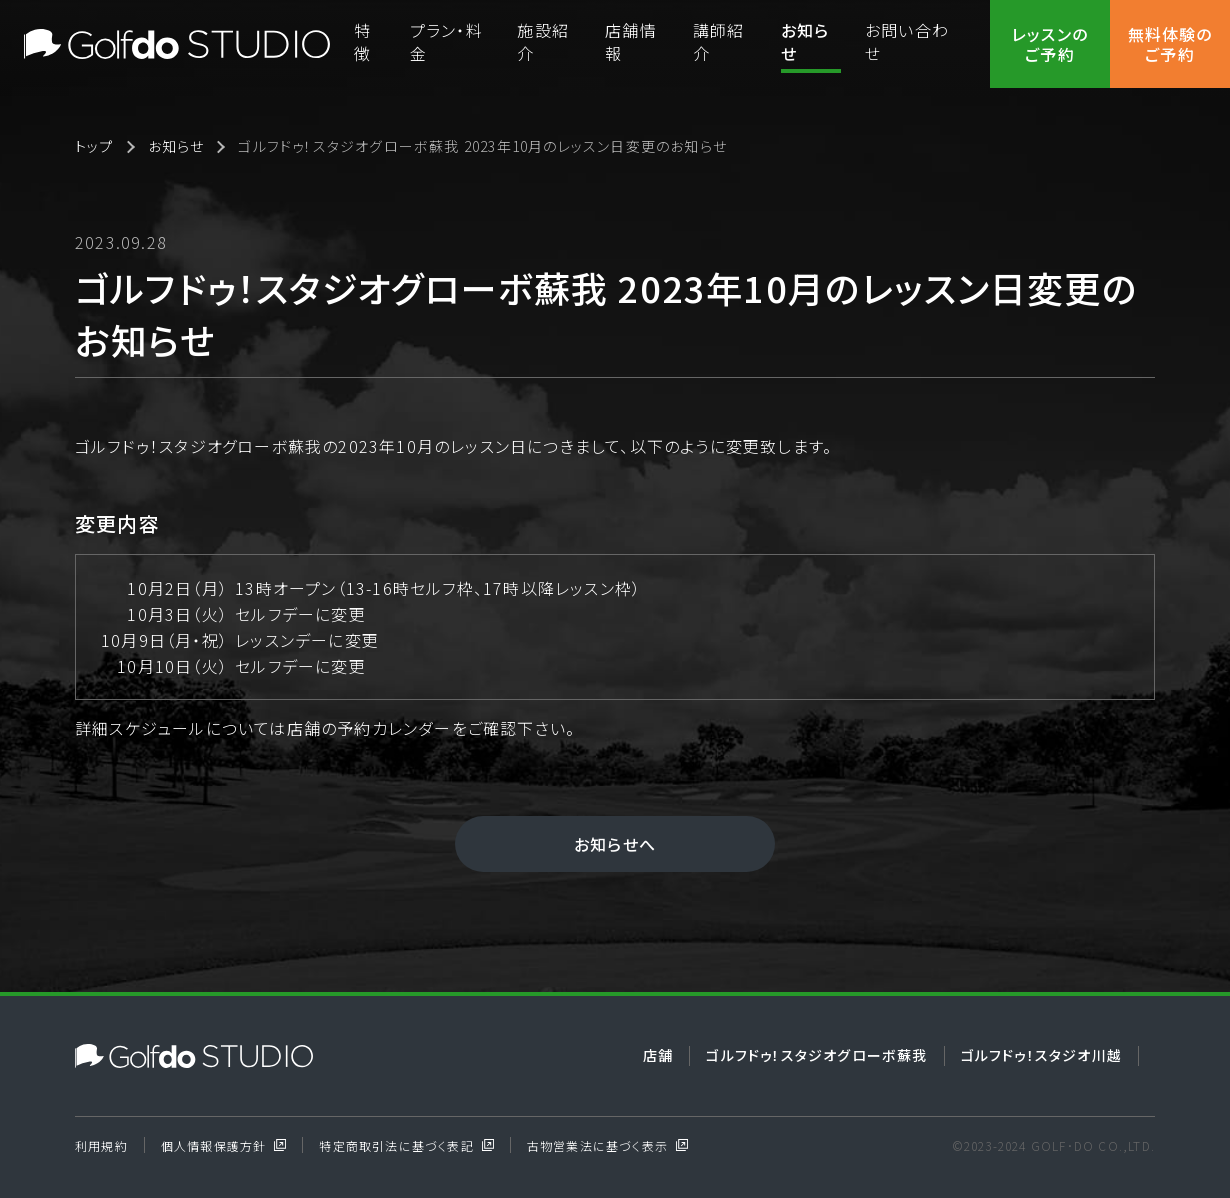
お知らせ (805, 41)
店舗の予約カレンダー (369, 728)
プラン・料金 (446, 41)
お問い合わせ (907, 41)
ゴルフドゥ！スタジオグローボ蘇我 (816, 1055)
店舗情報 (631, 41)
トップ (94, 147)
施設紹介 (543, 41)
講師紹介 (719, 41)
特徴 (362, 41)
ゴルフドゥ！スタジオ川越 (1041, 1055)
